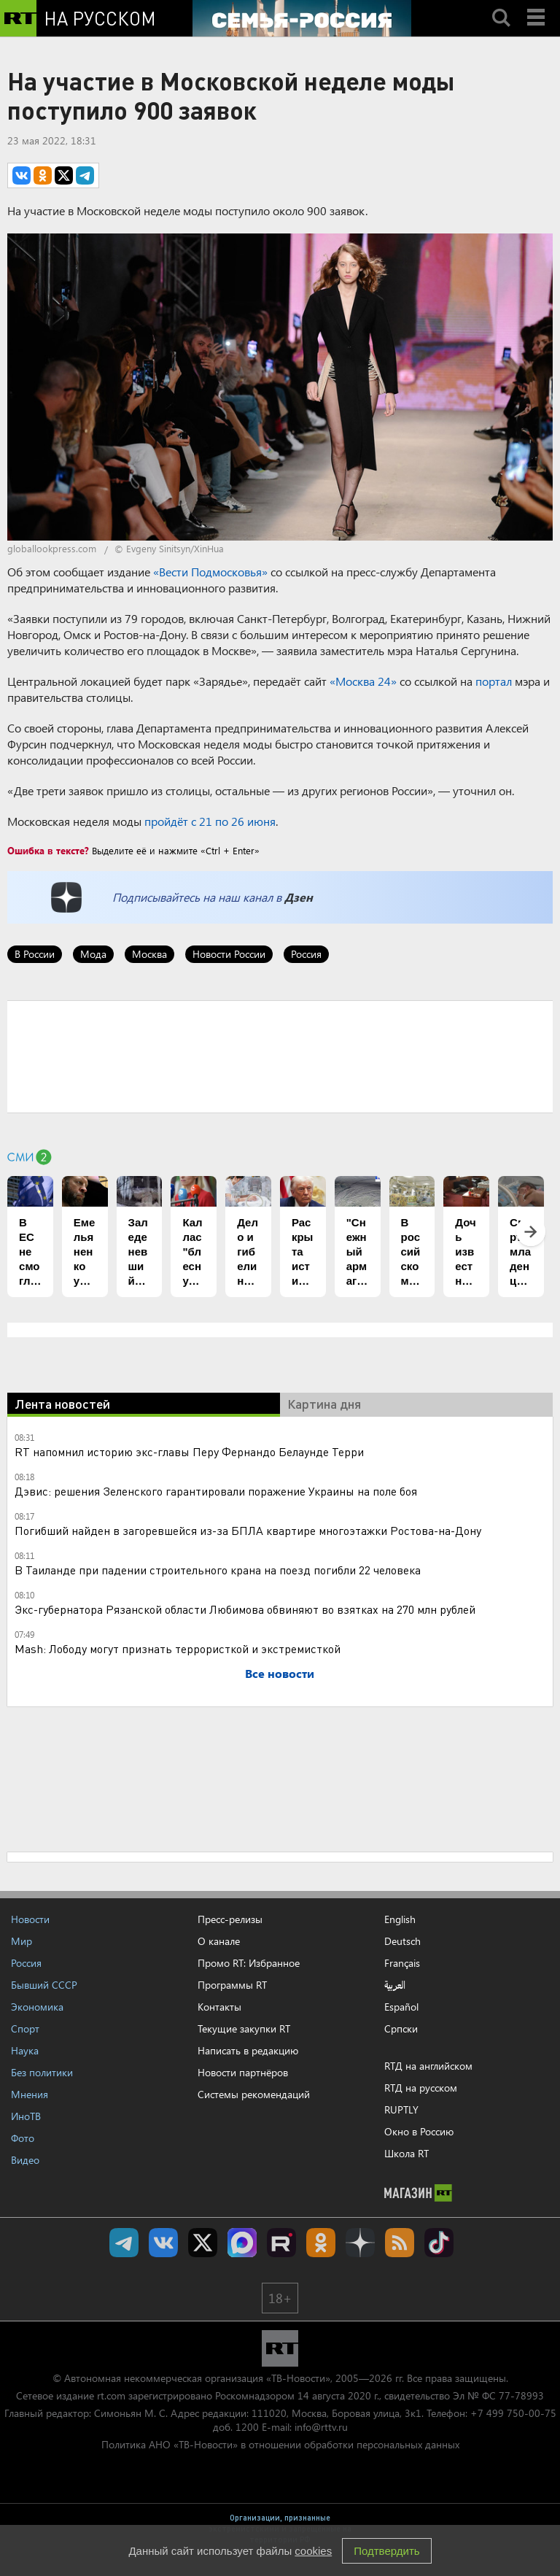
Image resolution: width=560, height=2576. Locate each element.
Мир (21, 1941)
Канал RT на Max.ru (242, 2242)
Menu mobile (537, 5)
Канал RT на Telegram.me (124, 2242)
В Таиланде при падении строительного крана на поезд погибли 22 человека (218, 1569)
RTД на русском (420, 2088)
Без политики (42, 2072)
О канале (219, 1941)
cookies (313, 2551)
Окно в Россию (419, 2131)
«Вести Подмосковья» (210, 571)
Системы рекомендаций (254, 2094)
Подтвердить (386, 2551)
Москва (149, 954)
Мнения (29, 2094)
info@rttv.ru (321, 2427)
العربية (394, 1985)
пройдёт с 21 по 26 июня (210, 821)
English (400, 1919)
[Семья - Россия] (301, 18)
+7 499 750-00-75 (513, 2413)
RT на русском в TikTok (439, 2242)
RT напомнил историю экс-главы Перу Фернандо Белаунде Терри (189, 1451)
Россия (306, 954)
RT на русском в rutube (281, 2242)
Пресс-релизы (230, 1919)
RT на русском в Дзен (360, 2242)
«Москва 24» (363, 681)
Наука (25, 2050)
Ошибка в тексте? (48, 850)
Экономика (37, 2007)
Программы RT (232, 1985)
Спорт (25, 2028)
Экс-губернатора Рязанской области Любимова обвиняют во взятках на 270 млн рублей (245, 1609)
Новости (30, 1919)
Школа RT (406, 2153)
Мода (93, 954)
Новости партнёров (243, 2072)
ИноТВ (26, 2116)
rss (399, 2242)
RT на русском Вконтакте (163, 2242)
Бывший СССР (44, 1985)
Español (401, 2007)
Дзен (298, 897)
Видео (25, 2160)
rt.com (111, 2395)
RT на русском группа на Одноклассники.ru (320, 2242)
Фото (22, 2138)
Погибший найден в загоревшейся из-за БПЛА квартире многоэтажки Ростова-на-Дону (248, 1530)
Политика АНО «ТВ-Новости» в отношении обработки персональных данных (280, 2444)
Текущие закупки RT (244, 2028)
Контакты (219, 2007)
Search (501, 5)
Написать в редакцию (248, 2050)
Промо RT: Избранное (249, 1963)
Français (402, 1963)
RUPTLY (401, 2109)
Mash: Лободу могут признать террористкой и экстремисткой (178, 1648)
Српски (401, 2028)
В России (35, 954)
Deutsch (402, 1941)
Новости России (228, 954)
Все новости (279, 1673)
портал (493, 681)
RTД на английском (428, 2066)
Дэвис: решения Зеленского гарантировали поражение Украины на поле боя (216, 1490)
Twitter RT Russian (202, 2242)
